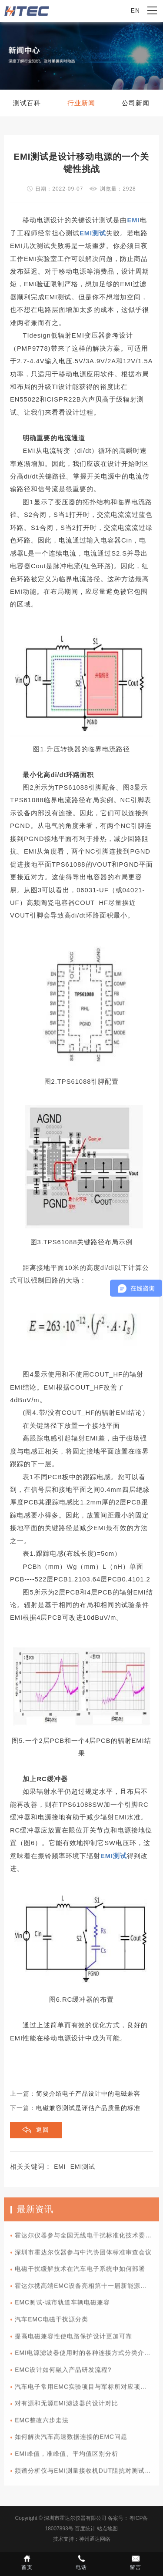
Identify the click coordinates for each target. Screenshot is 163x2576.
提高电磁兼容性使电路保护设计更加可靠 (73, 2339)
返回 (42, 2130)
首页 (27, 2562)
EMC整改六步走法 (42, 2423)
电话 (81, 2562)
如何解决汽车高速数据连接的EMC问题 (71, 2440)
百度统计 (85, 2529)
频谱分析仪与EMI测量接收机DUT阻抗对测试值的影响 (87, 2474)
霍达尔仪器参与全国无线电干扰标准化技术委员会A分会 (87, 2238)
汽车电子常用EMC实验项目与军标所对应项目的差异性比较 (87, 2390)
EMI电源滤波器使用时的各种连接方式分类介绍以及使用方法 (87, 2356)
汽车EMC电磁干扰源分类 (51, 2322)
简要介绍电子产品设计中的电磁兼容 (88, 2093)
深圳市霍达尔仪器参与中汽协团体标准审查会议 (83, 2255)
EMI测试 (83, 2167)
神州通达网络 (94, 2539)
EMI (60, 2167)
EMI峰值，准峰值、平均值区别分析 (66, 2457)
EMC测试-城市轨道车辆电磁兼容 (62, 2306)
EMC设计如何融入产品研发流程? (63, 2373)
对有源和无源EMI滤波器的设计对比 (66, 2406)
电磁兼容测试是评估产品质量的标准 (88, 2108)
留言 (136, 2562)
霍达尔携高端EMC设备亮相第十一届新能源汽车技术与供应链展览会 (87, 2289)
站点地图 (107, 2529)
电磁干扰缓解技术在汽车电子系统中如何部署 (80, 2272)
